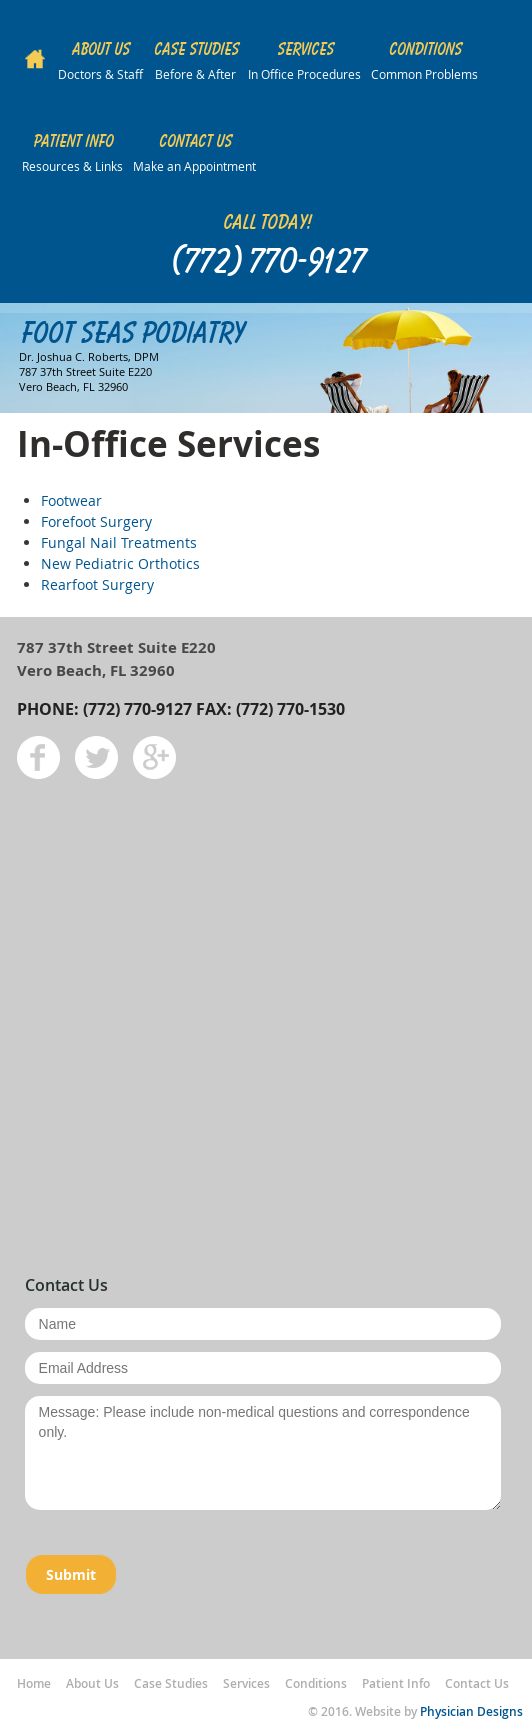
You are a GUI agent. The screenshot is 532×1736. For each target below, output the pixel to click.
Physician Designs (471, 1711)
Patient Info (396, 1683)
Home (34, 1683)
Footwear (71, 500)
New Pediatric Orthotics (120, 563)
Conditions (316, 1683)
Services (246, 1683)
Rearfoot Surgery (97, 584)
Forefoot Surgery (96, 521)
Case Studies (171, 1683)
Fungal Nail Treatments (119, 542)
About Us (92, 1683)
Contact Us (477, 1683)
